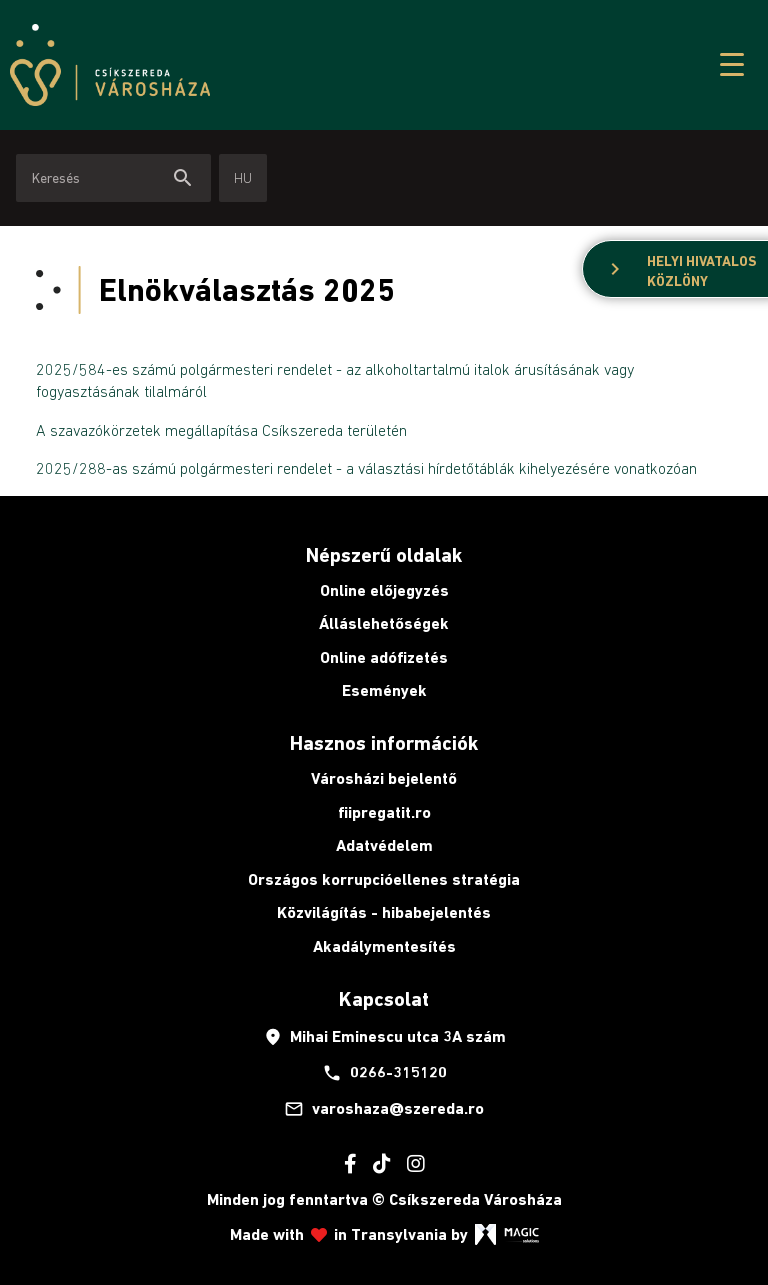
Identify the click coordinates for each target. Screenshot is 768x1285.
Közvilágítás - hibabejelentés (384, 912)
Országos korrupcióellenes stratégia (384, 879)
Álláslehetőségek (384, 623)
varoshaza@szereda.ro (384, 1109)
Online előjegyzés (384, 590)
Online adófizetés (384, 657)
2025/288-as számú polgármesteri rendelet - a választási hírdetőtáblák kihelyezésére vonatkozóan (366, 468)
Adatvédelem (384, 845)
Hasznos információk (384, 743)
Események (384, 690)
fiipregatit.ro (384, 812)
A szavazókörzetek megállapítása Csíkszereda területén (221, 430)
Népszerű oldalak (384, 555)
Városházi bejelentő (384, 778)
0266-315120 (384, 1073)
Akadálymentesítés (384, 946)
